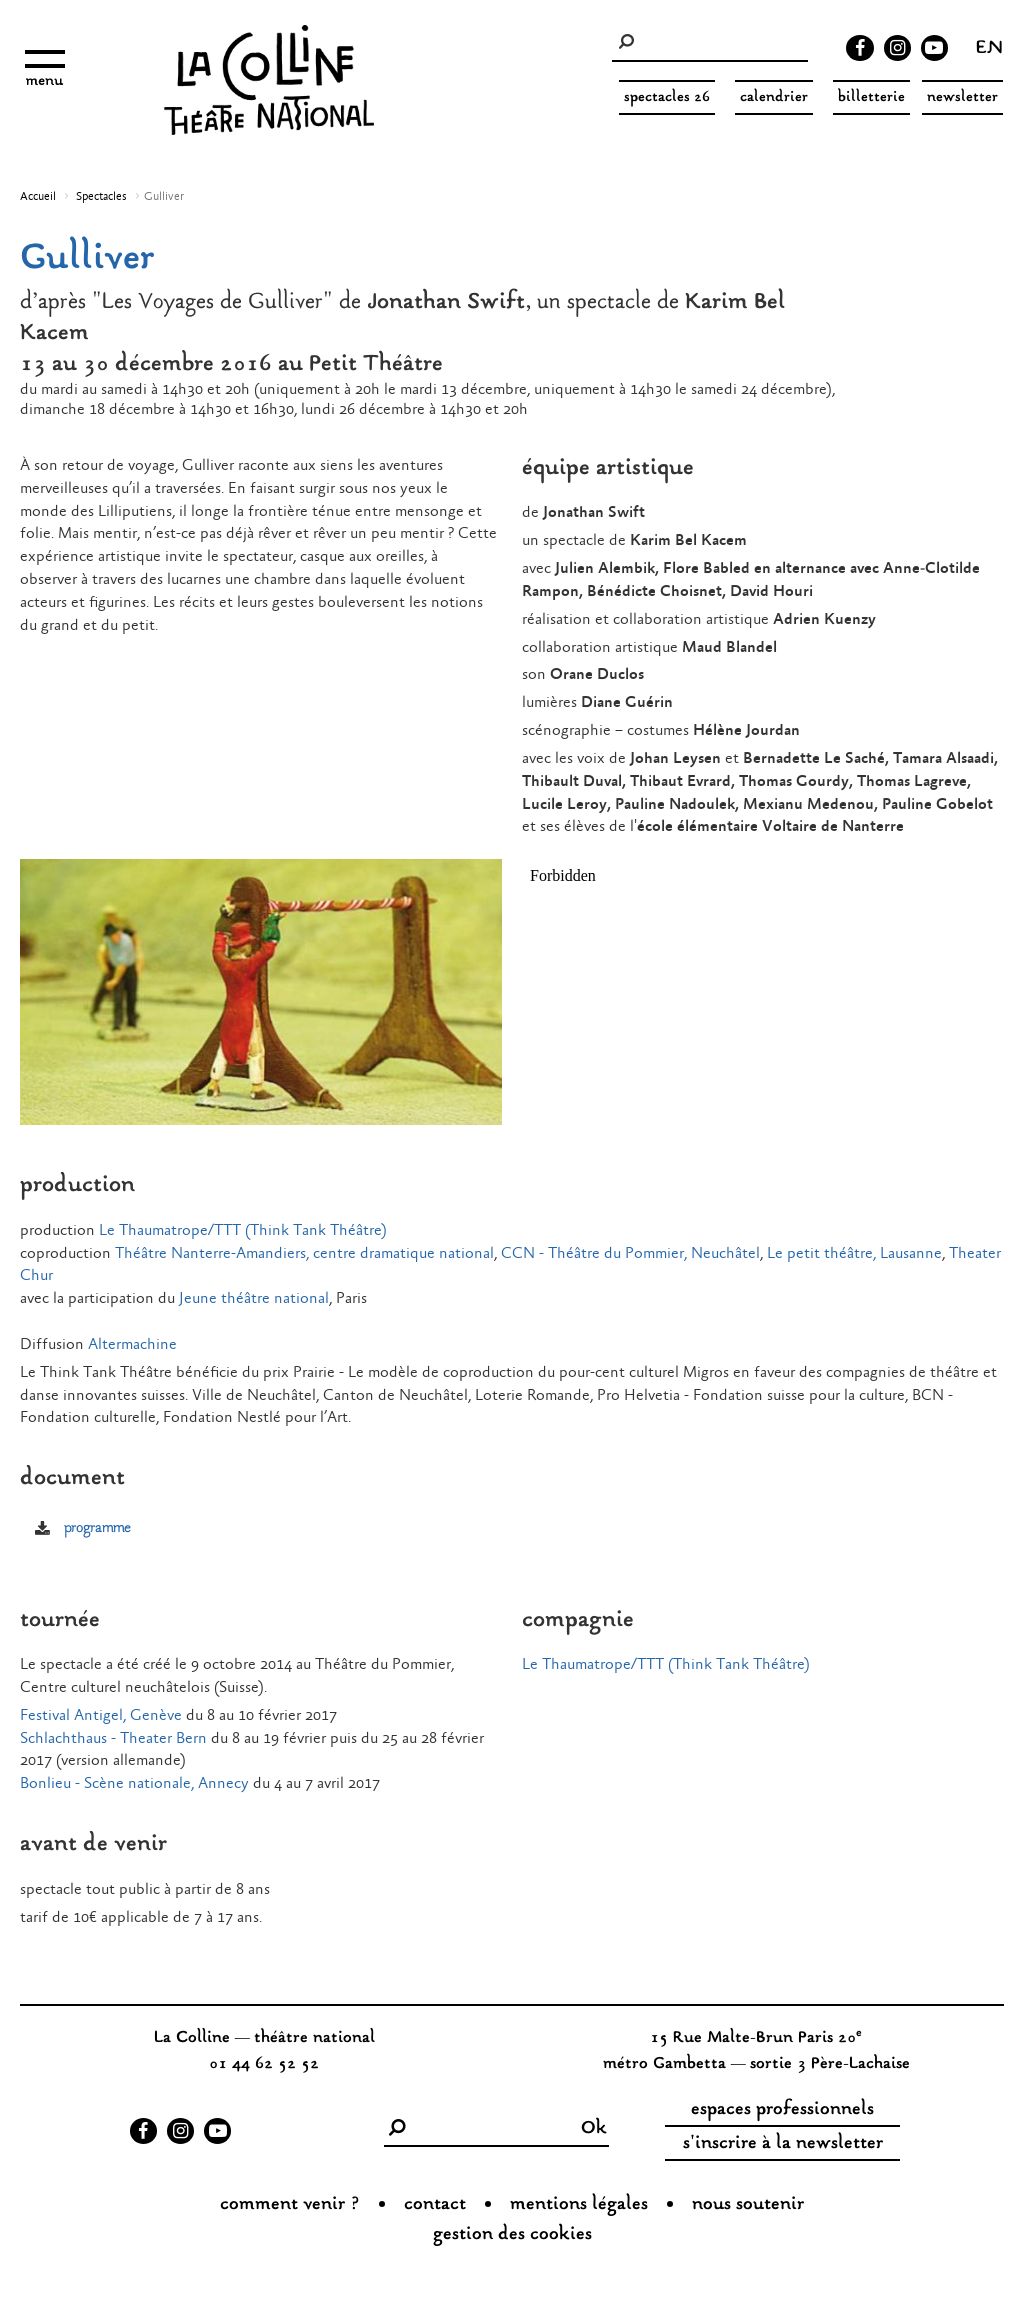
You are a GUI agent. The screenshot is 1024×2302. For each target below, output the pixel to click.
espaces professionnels (782, 2110)
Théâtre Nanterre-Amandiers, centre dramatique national (304, 1253)
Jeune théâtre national (254, 1298)
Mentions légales (579, 2205)
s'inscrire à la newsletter (783, 2144)
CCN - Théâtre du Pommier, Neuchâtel (630, 1253)
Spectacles (101, 197)
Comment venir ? (290, 2205)
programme (97, 1528)
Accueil (38, 197)
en (989, 50)
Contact (435, 2205)
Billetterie (871, 97)
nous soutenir (748, 2205)
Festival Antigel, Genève (101, 1715)
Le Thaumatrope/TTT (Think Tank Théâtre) (243, 1230)
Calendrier (774, 97)
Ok (594, 2129)
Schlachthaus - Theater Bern (113, 1738)
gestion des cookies (512, 2235)
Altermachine (132, 1344)
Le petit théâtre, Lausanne (854, 1253)
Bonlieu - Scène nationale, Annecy (134, 1783)
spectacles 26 (667, 97)
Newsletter (962, 97)
